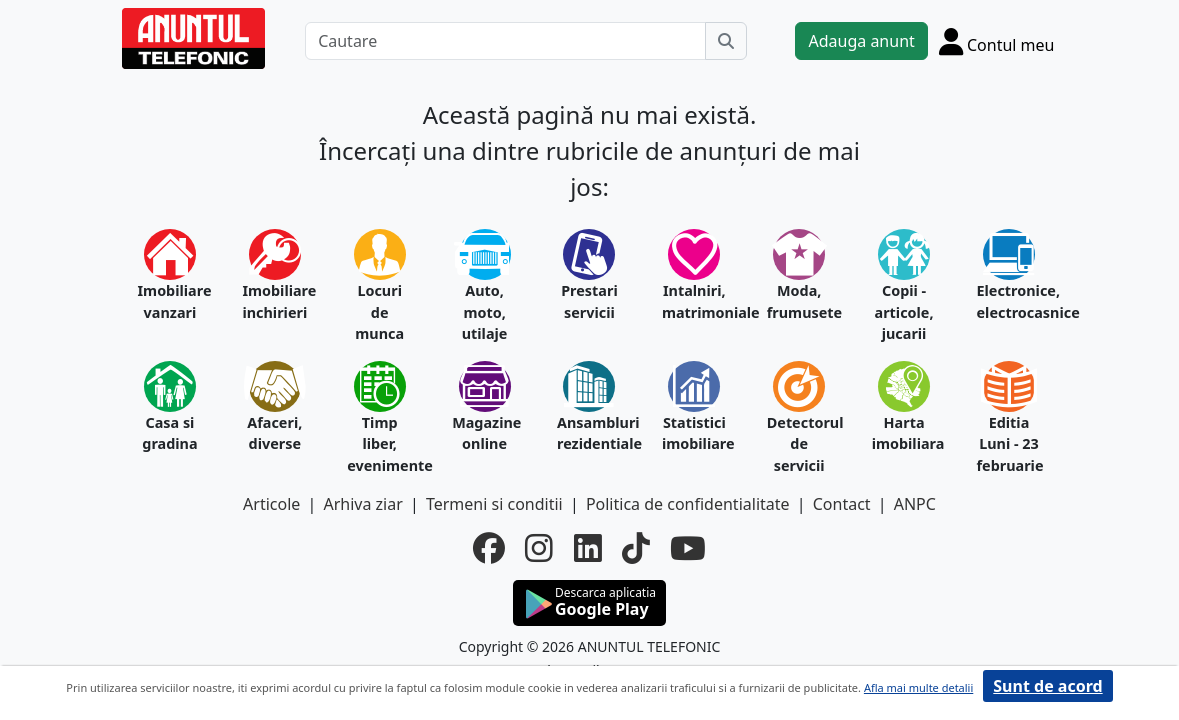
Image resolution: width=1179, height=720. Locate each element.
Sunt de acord (1047, 686)
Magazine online (484, 433)
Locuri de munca (379, 312)
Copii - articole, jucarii (904, 312)
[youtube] (688, 548)
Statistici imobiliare (694, 433)
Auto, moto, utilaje (485, 312)
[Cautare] (505, 41)
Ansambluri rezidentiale (589, 433)
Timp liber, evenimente (379, 444)
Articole (271, 504)
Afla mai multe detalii (918, 687)
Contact (842, 504)
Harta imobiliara (904, 433)
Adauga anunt (861, 41)
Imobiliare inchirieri (274, 301)
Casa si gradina (169, 433)
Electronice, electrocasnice (1009, 301)
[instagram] (539, 548)
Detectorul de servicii (799, 444)
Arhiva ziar (362, 504)
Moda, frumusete (799, 301)
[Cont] (997, 41)
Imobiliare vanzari (170, 301)
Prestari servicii (589, 301)
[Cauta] (726, 41)
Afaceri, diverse (274, 433)
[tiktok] (636, 548)
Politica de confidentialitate (688, 504)
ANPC (915, 504)
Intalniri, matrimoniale (694, 301)
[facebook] (489, 548)
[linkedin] (588, 548)
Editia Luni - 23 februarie (1009, 444)
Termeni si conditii (494, 504)
